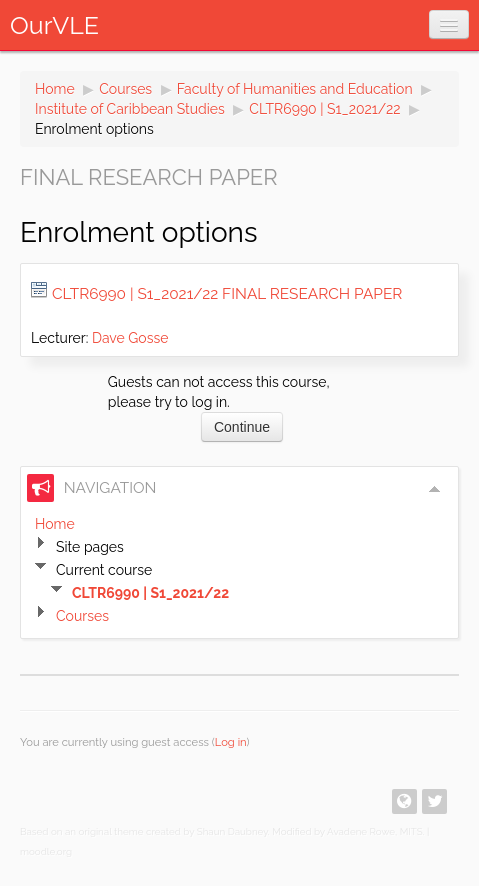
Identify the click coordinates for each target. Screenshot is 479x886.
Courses (125, 89)
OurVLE (54, 25)
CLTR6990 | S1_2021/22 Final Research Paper (227, 294)
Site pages (90, 547)
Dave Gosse (130, 338)
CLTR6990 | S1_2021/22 (324, 109)
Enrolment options (94, 129)
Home (55, 89)
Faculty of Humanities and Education (295, 89)
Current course (104, 570)
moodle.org (46, 851)
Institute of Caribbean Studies (130, 109)
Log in (231, 742)
